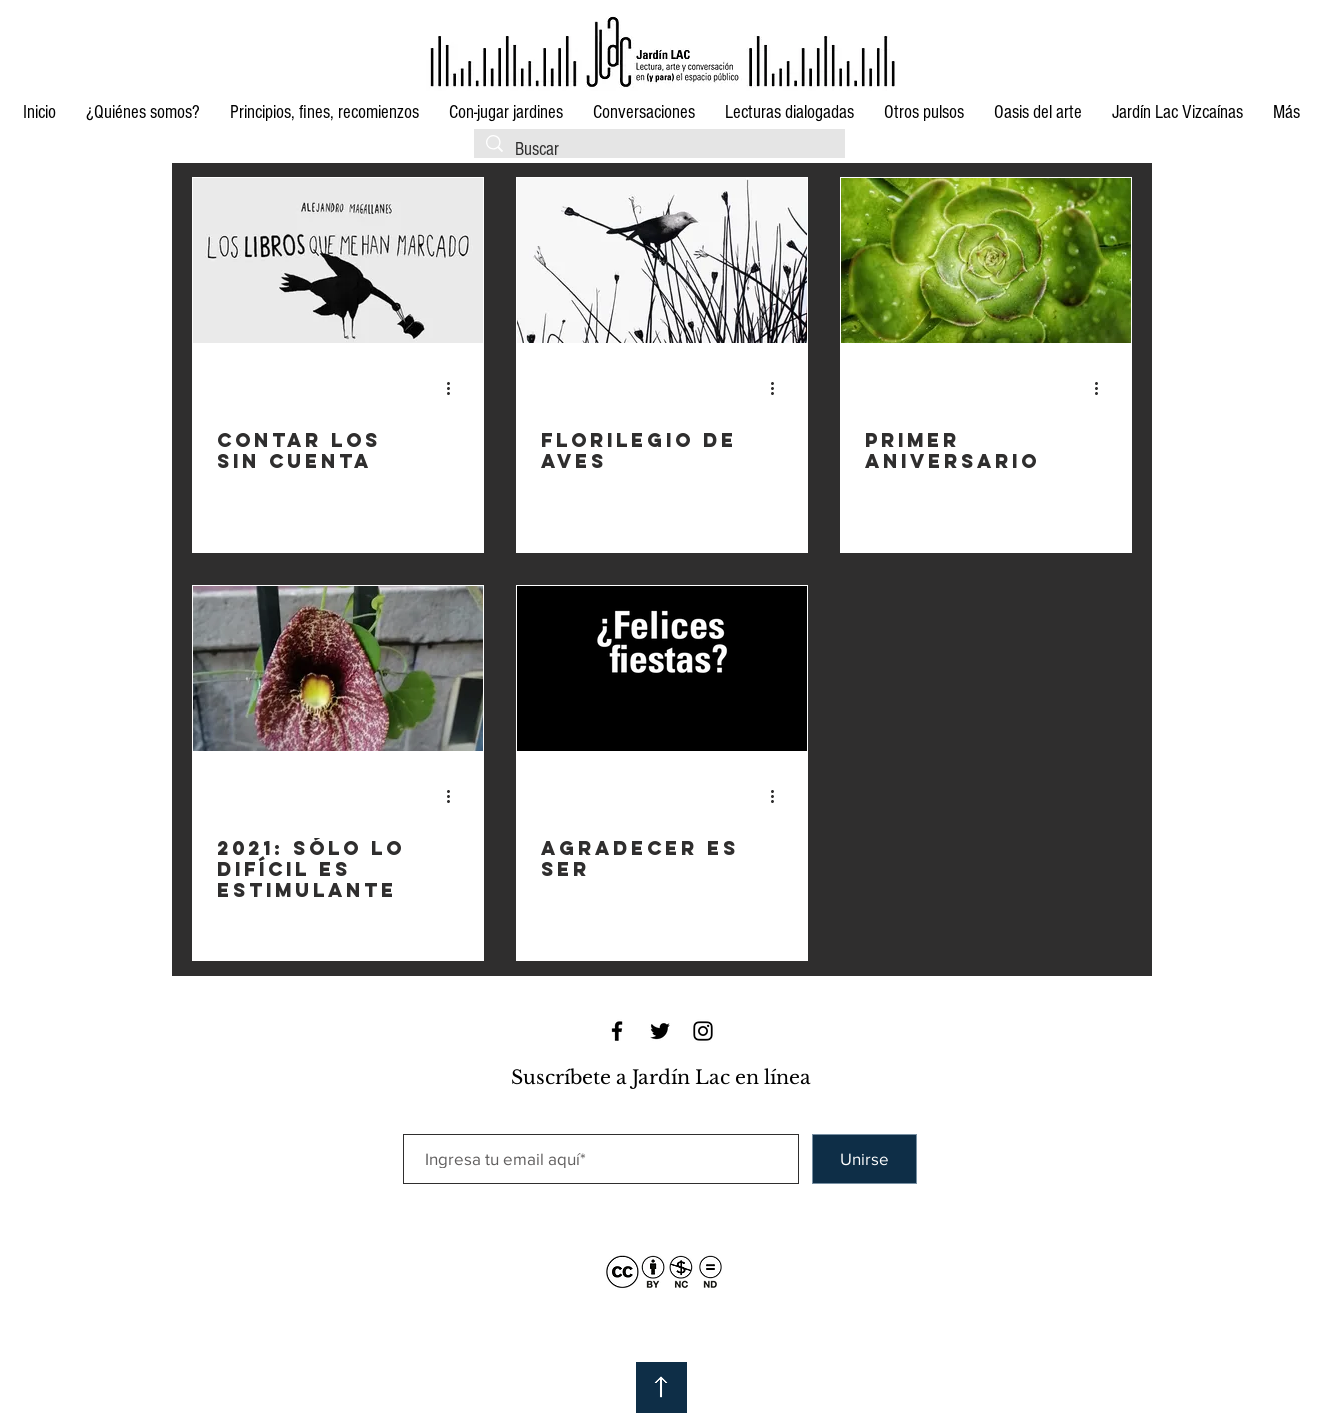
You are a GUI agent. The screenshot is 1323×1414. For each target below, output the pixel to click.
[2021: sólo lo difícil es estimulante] (338, 668)
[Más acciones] (456, 388)
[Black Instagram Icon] (703, 1031)
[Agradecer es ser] (662, 668)
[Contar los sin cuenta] (338, 260)
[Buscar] (659, 150)
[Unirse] (864, 1159)
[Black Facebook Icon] (617, 1031)
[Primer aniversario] (986, 260)
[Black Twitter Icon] (660, 1031)
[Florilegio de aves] (662, 260)
